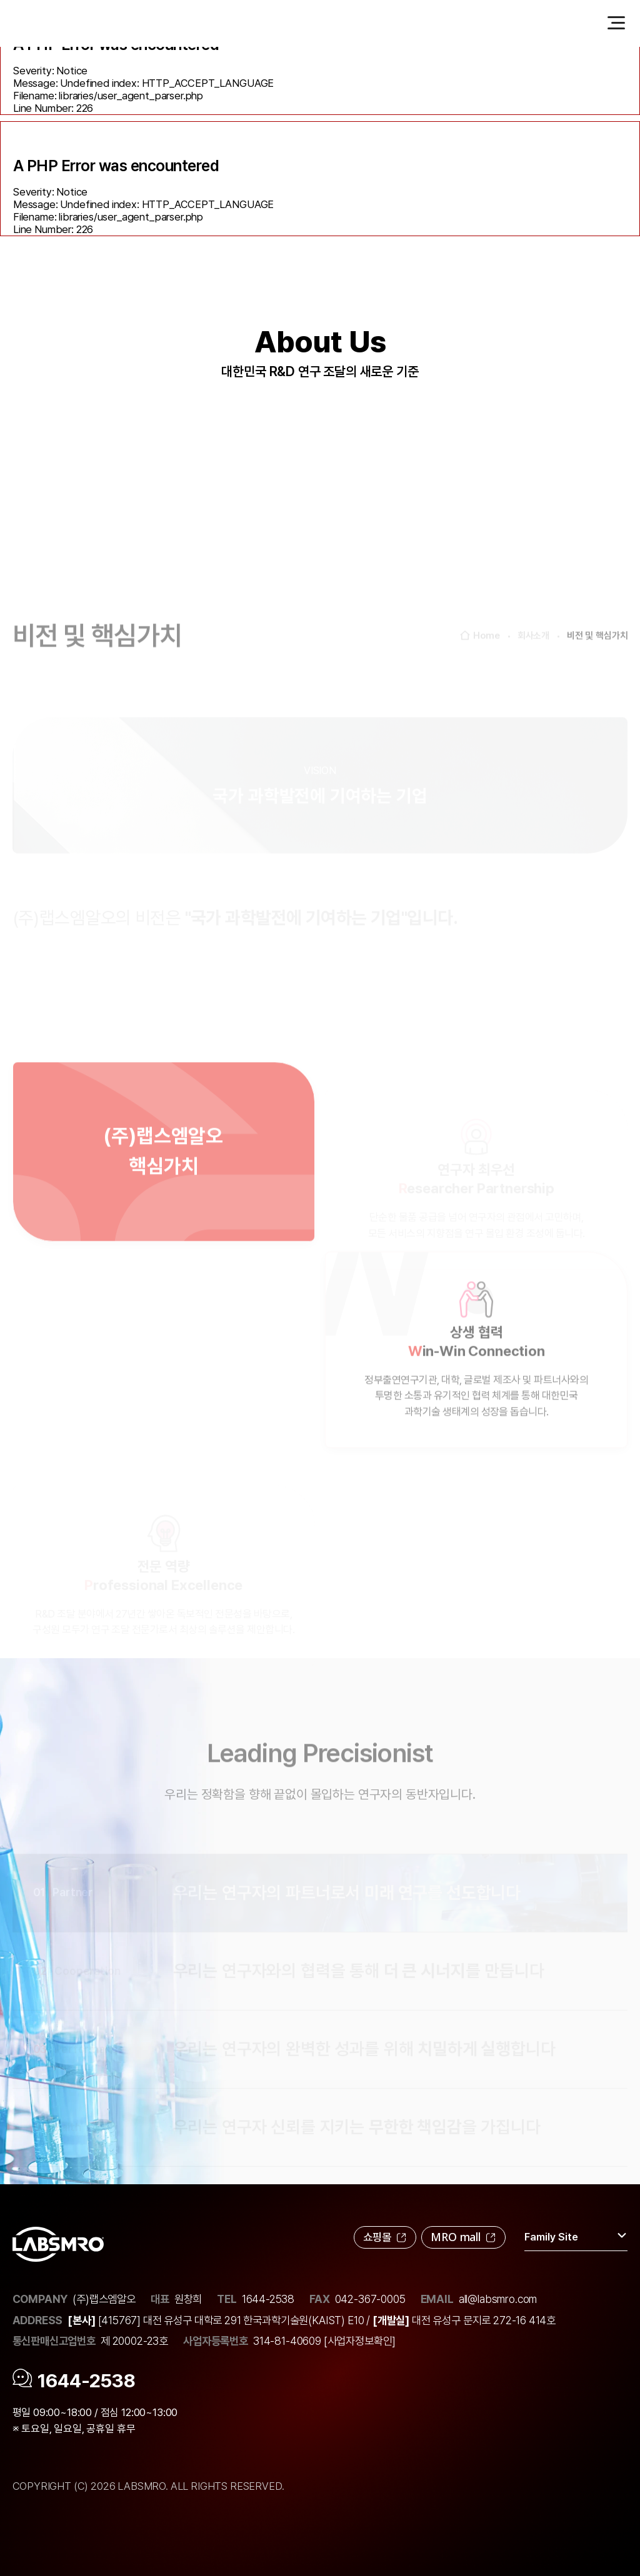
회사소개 (533, 665)
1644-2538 (268, 2298)
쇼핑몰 (384, 2236)
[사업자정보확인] (360, 2340)
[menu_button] (616, 22)
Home (479, 666)
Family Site (576, 2236)
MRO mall (463, 2236)
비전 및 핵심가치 (597, 665)
